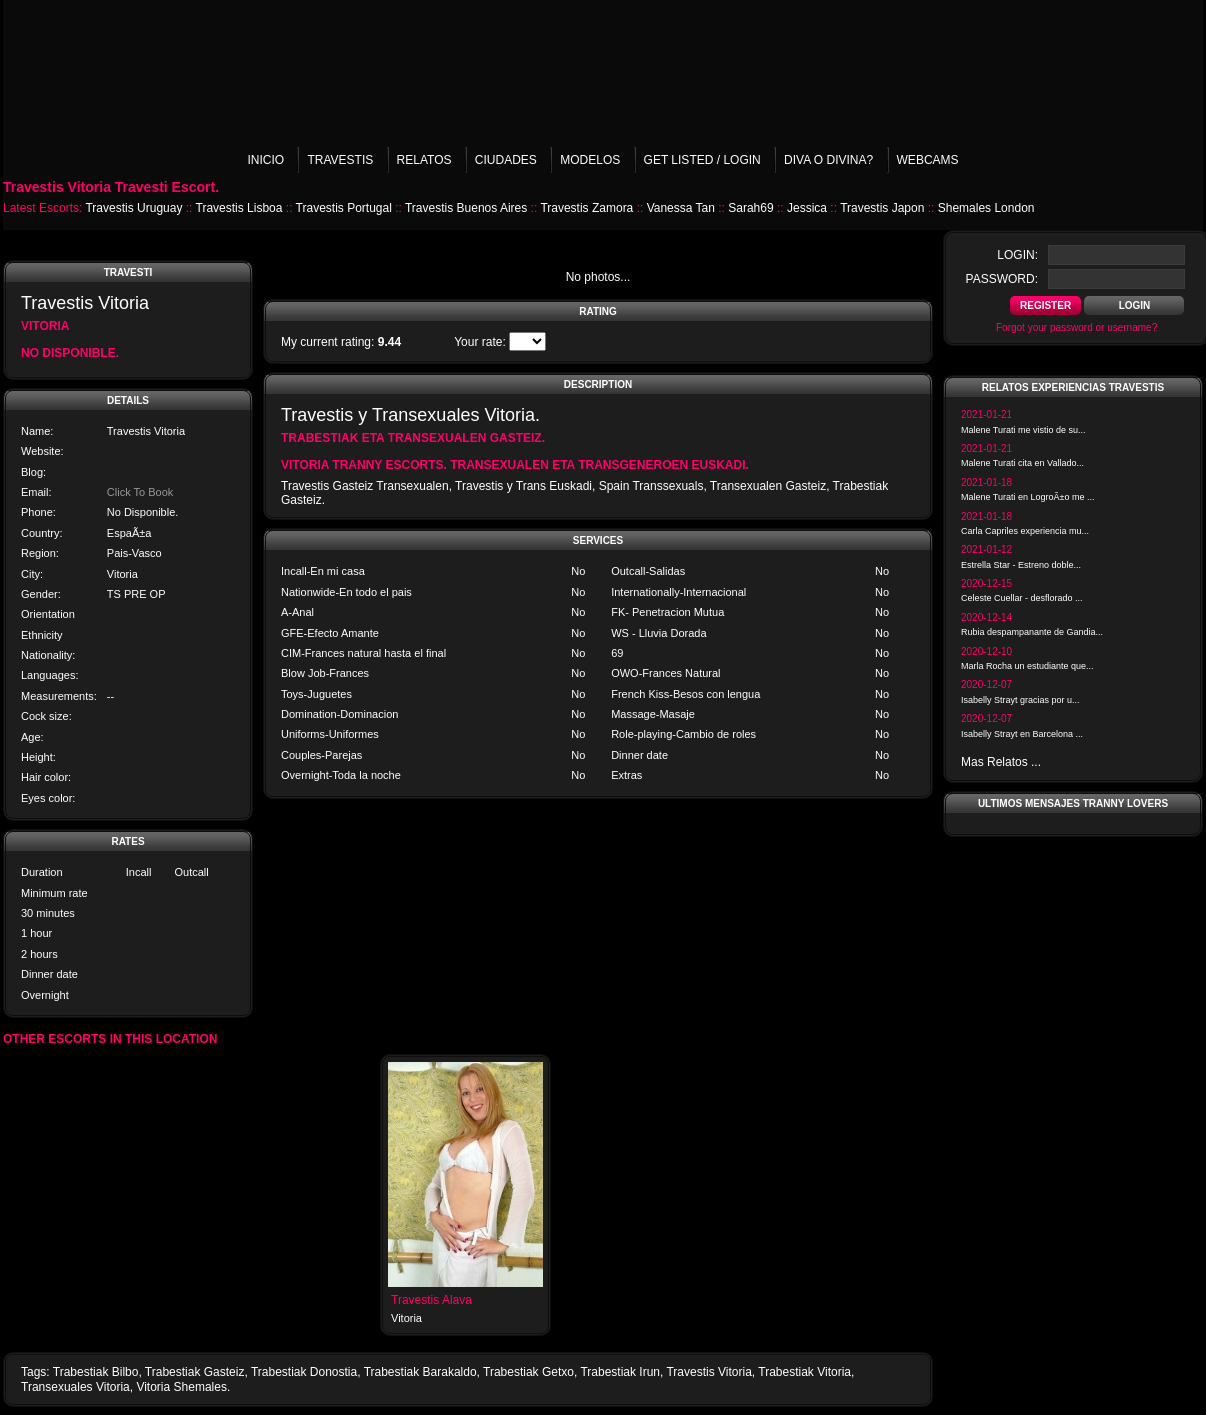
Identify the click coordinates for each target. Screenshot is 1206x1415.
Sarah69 (750, 208)
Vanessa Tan (681, 208)
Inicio (265, 160)
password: (1002, 279)
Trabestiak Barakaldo (420, 1372)
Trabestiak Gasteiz (195, 1372)
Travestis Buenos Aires (466, 208)
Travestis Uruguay (133, 208)
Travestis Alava (431, 1300)
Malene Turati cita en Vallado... (1022, 463)
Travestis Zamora (586, 208)
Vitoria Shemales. (183, 1387)
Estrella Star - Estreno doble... (1021, 565)
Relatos (424, 160)
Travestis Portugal (344, 208)
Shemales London (986, 208)
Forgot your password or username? (1076, 327)
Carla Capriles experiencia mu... (1025, 531)
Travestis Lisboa (239, 208)
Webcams (928, 160)
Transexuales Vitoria (75, 1387)
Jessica (807, 208)
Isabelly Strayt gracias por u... (1020, 700)
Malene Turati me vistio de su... (1023, 430)
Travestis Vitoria (708, 1372)
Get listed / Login (702, 160)
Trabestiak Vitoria (804, 1372)
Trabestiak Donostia (304, 1372)
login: (1017, 255)
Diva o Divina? (828, 160)
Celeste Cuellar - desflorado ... (1022, 598)
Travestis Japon (882, 208)
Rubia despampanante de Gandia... (1032, 632)
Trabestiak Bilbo (96, 1372)
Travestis (340, 160)
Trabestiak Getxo (528, 1372)
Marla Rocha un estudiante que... (1027, 666)
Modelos (590, 160)
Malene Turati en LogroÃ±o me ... (1028, 497)
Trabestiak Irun (620, 1372)
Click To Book (140, 492)
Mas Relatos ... (1001, 762)
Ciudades (506, 160)
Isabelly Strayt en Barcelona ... (1022, 734)
